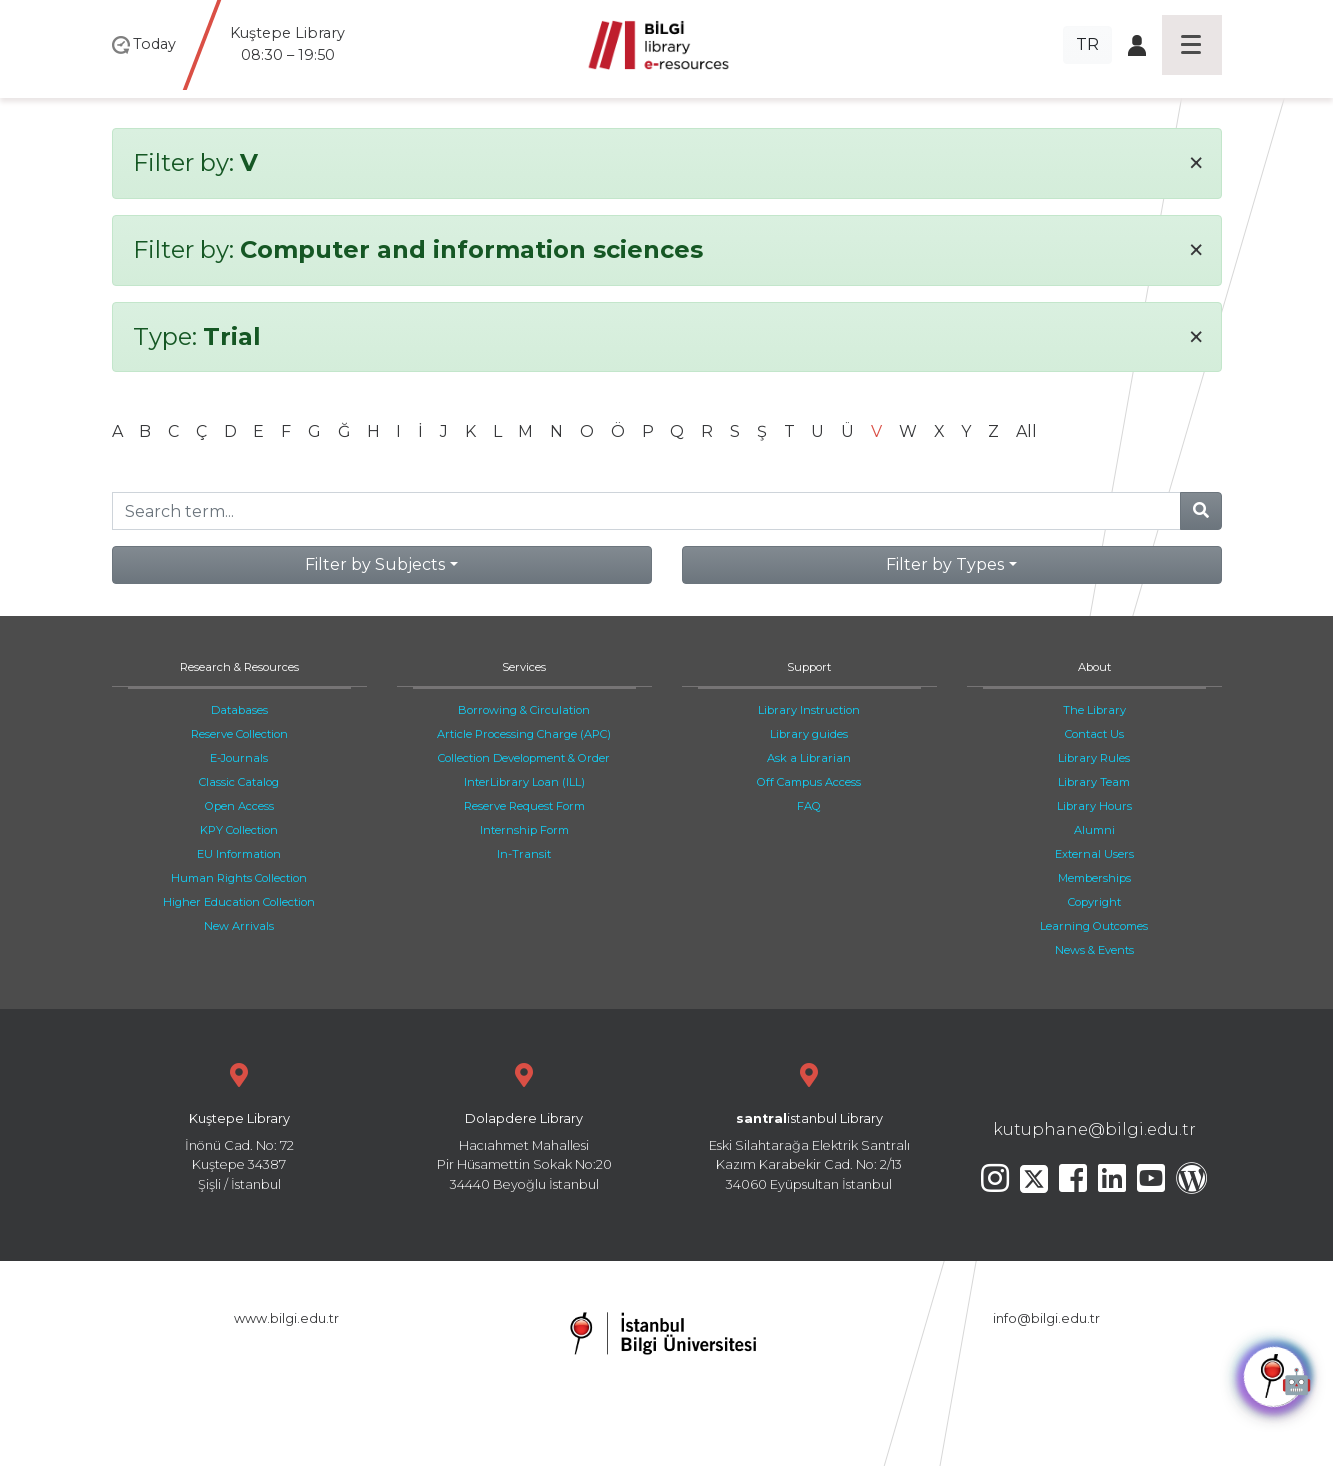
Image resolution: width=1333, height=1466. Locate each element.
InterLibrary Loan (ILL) (524, 782)
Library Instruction (809, 710)
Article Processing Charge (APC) (524, 734)
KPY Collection (239, 830)
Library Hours (1094, 806)
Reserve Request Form (524, 806)
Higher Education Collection (239, 902)
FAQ (809, 806)
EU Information (239, 854)
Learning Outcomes (1094, 926)
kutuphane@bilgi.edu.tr (1094, 1129)
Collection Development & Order (524, 758)
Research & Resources (239, 667)
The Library (1094, 710)
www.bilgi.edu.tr (286, 1318)
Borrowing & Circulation (524, 710)
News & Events (1094, 950)
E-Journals (239, 758)
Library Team (1094, 782)
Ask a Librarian (809, 758)
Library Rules (1094, 758)
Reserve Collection (239, 734)
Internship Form (524, 830)
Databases (239, 710)
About (1094, 667)
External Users (1094, 854)
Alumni (1094, 830)
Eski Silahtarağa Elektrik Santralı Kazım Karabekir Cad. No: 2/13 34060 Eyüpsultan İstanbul (809, 1124)
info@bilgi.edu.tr (1046, 1318)
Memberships (1094, 878)
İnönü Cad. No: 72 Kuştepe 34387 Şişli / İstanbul (239, 1124)
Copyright (1094, 902)
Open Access (239, 806)
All (1026, 431)
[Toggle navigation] (1192, 45)
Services (524, 667)
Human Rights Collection (239, 878)
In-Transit (524, 854)
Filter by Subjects (375, 564)
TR (1087, 44)
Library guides (809, 734)
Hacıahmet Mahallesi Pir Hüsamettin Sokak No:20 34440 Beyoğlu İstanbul (524, 1124)
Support (809, 667)
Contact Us (1094, 734)
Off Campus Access (809, 782)
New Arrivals (239, 926)
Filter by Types (945, 564)
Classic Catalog (239, 782)
